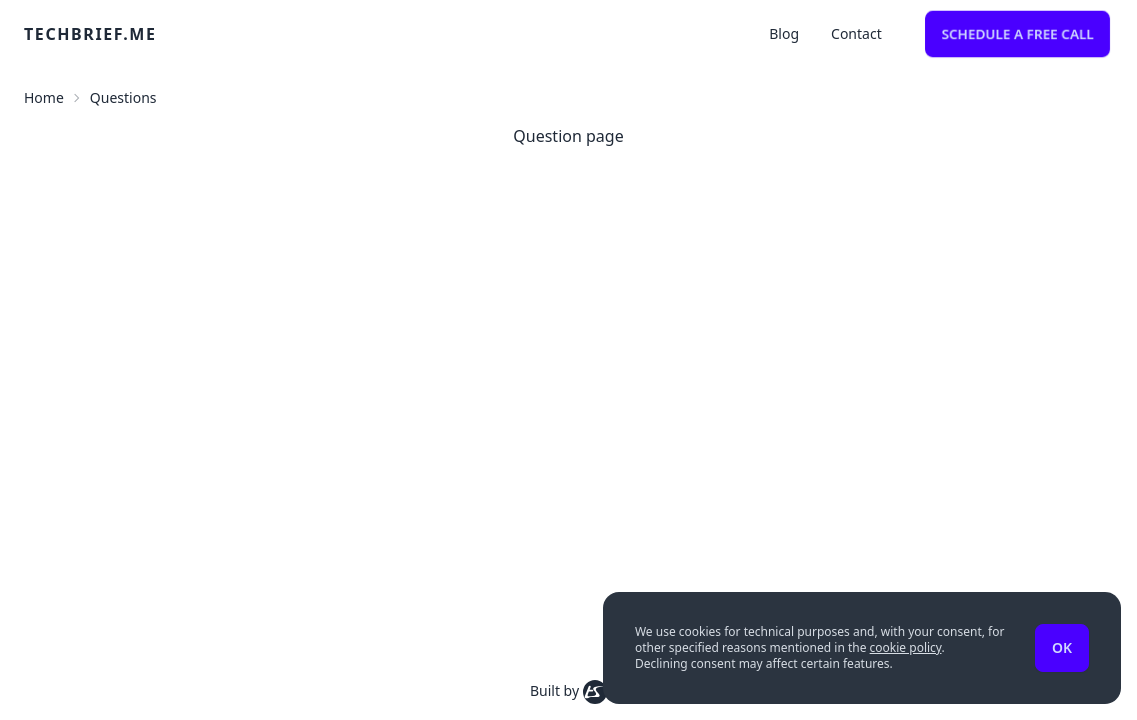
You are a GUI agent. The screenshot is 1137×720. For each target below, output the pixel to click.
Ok (1062, 647)
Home (44, 97)
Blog (784, 33)
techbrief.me (90, 34)
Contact (856, 33)
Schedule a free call (1017, 33)
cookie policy (906, 647)
